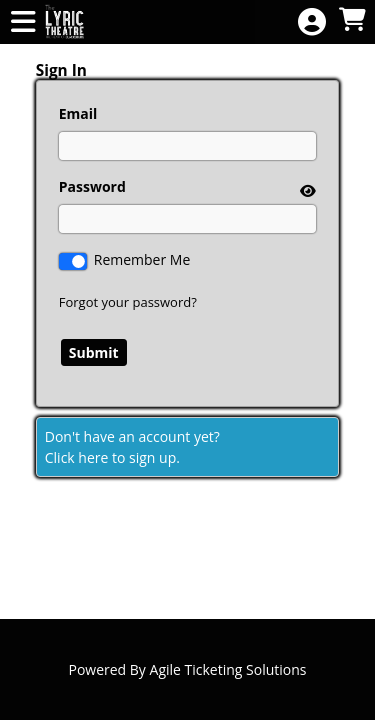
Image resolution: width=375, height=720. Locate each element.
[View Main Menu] (23, 22)
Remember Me (142, 259)
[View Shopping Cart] (352, 20)
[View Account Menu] (312, 22)
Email (78, 113)
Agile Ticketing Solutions (228, 669)
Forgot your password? (128, 302)
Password (92, 186)
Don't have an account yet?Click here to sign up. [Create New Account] (132, 447)
